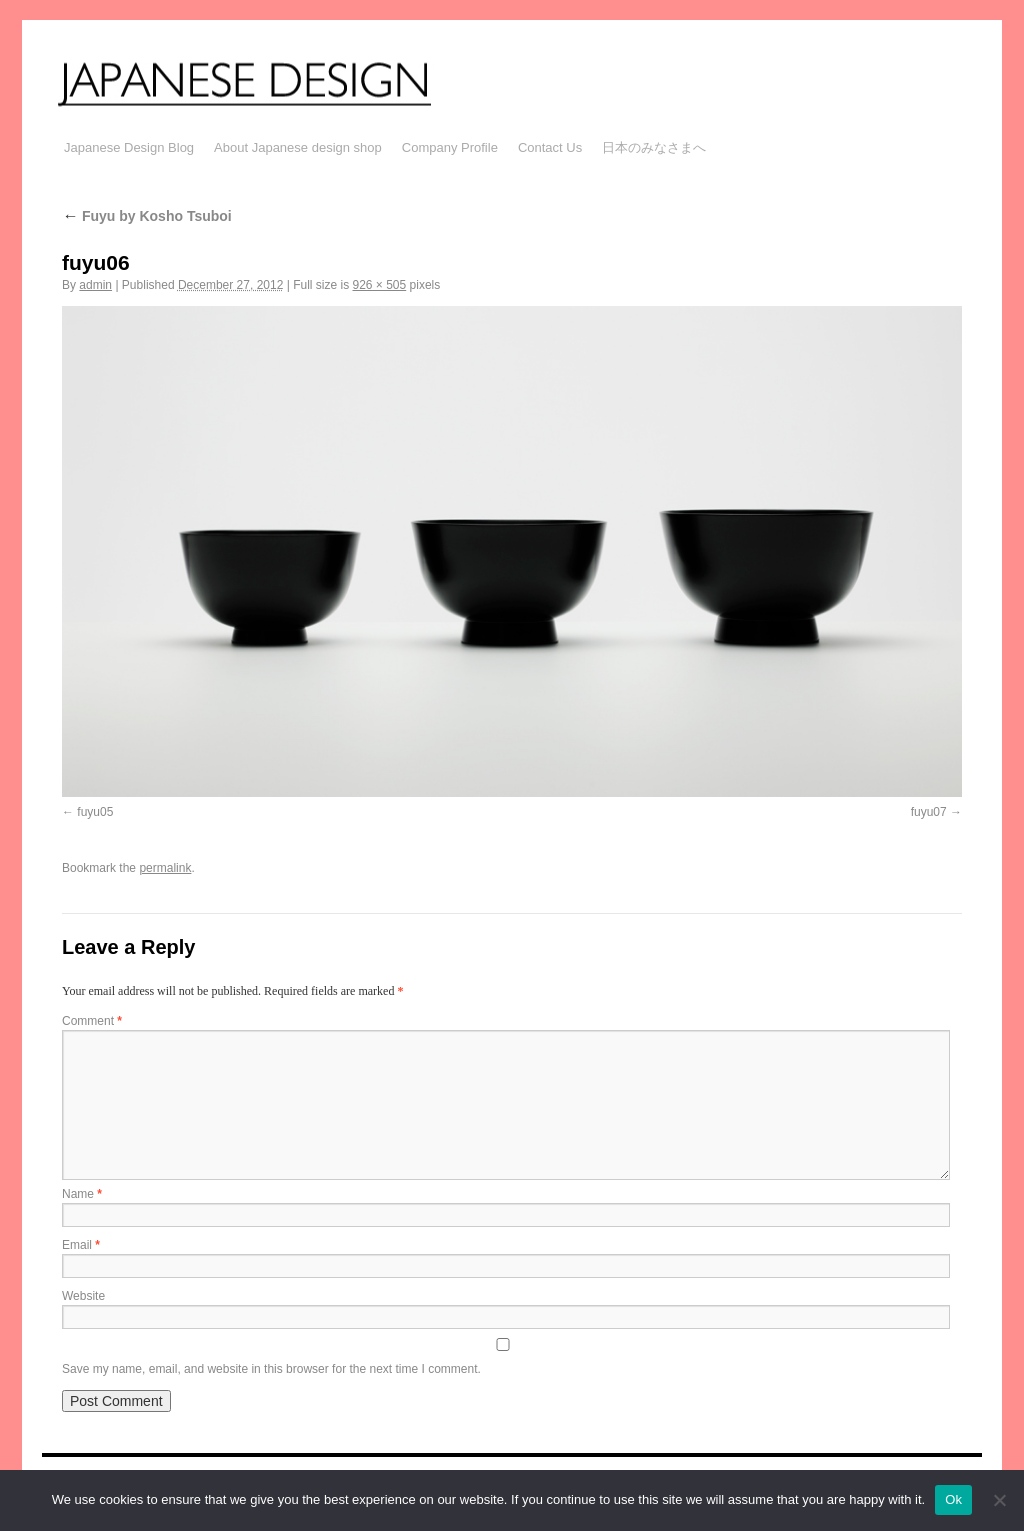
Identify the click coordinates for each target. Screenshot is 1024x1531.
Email (81, 1245)
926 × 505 (379, 285)
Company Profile (450, 147)
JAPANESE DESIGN (270, 82)
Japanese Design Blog (129, 147)
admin (95, 285)
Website (83, 1296)
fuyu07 (929, 812)
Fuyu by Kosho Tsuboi (147, 216)
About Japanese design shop (298, 147)
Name (82, 1194)
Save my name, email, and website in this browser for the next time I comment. (271, 1369)
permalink (165, 868)
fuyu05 (95, 812)
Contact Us (550, 147)
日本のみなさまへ (654, 147)
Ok (953, 1499)
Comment (92, 1021)
